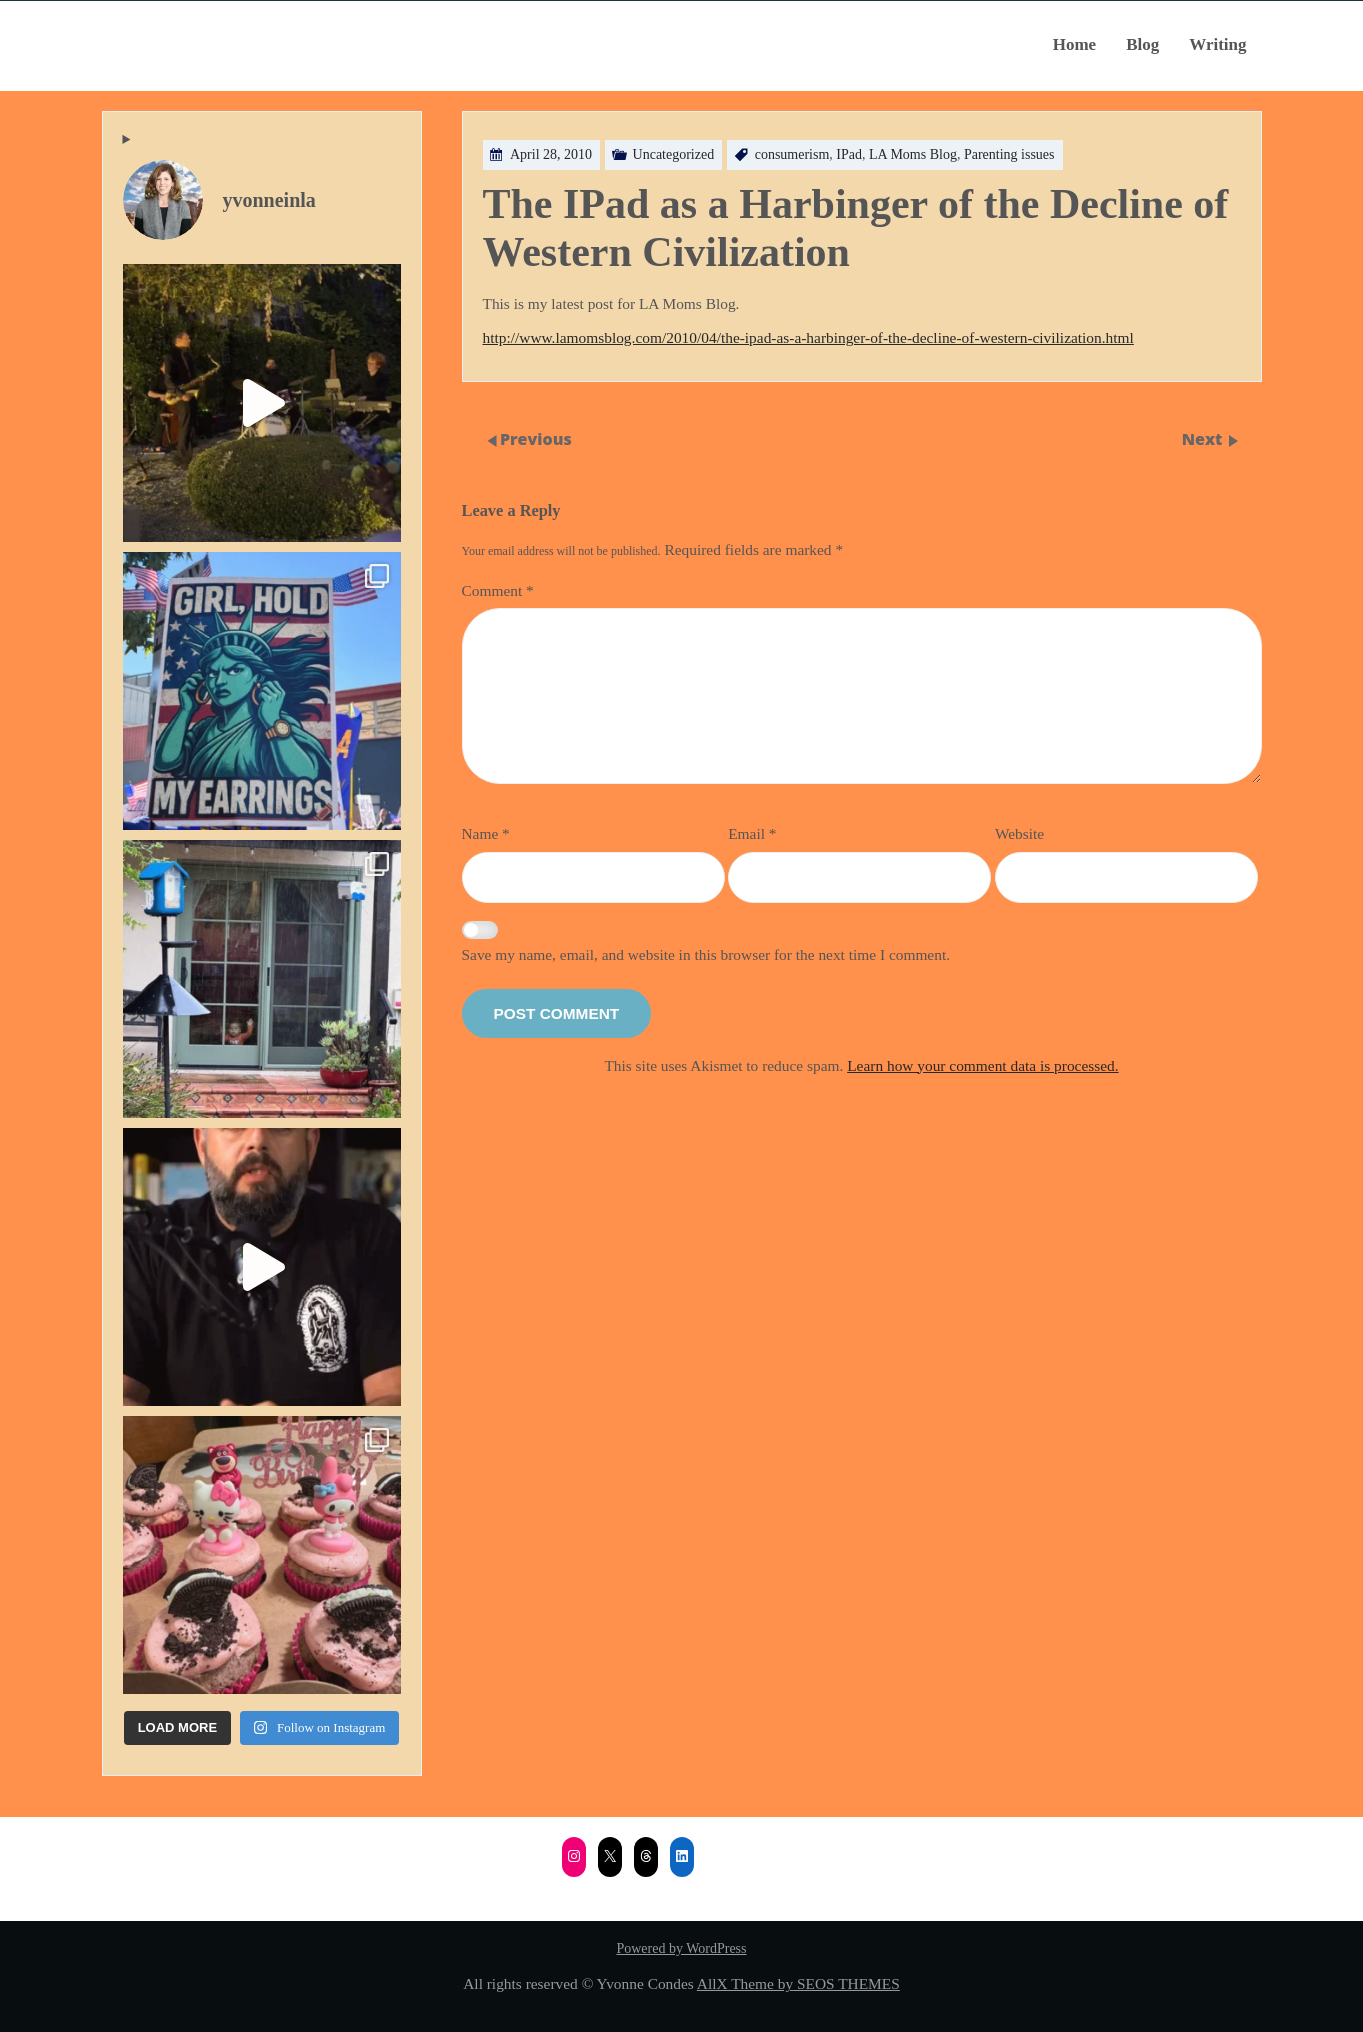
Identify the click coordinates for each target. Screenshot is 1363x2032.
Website (1019, 833)
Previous (536, 439)
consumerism (792, 154)
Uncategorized (674, 154)
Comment (498, 590)
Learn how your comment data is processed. (982, 1065)
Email (752, 833)
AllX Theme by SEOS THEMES (798, 1983)
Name (486, 833)
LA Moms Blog (913, 154)
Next (1204, 439)
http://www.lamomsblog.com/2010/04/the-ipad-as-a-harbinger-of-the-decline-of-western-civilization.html (808, 337)
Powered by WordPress (681, 1948)
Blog (1142, 44)
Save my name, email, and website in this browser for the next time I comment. (706, 954)
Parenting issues (1009, 154)
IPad (849, 154)
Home (1074, 44)
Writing (1217, 44)
